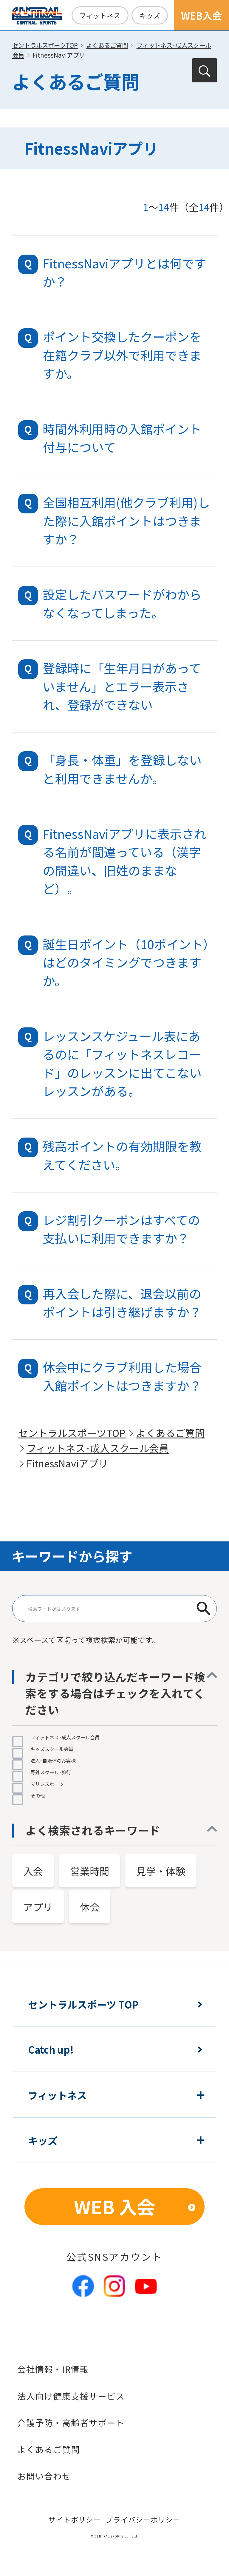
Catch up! (51, 2049)
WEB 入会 (114, 2206)
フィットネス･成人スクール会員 (98, 1448)
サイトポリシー (75, 2520)
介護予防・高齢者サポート (71, 2422)
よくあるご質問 (107, 45)
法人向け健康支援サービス (71, 2396)
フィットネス (99, 15)
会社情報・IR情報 (53, 2369)
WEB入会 (201, 15)
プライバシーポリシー (143, 2520)
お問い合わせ (44, 2476)
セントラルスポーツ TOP (83, 2004)
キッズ (150, 15)
